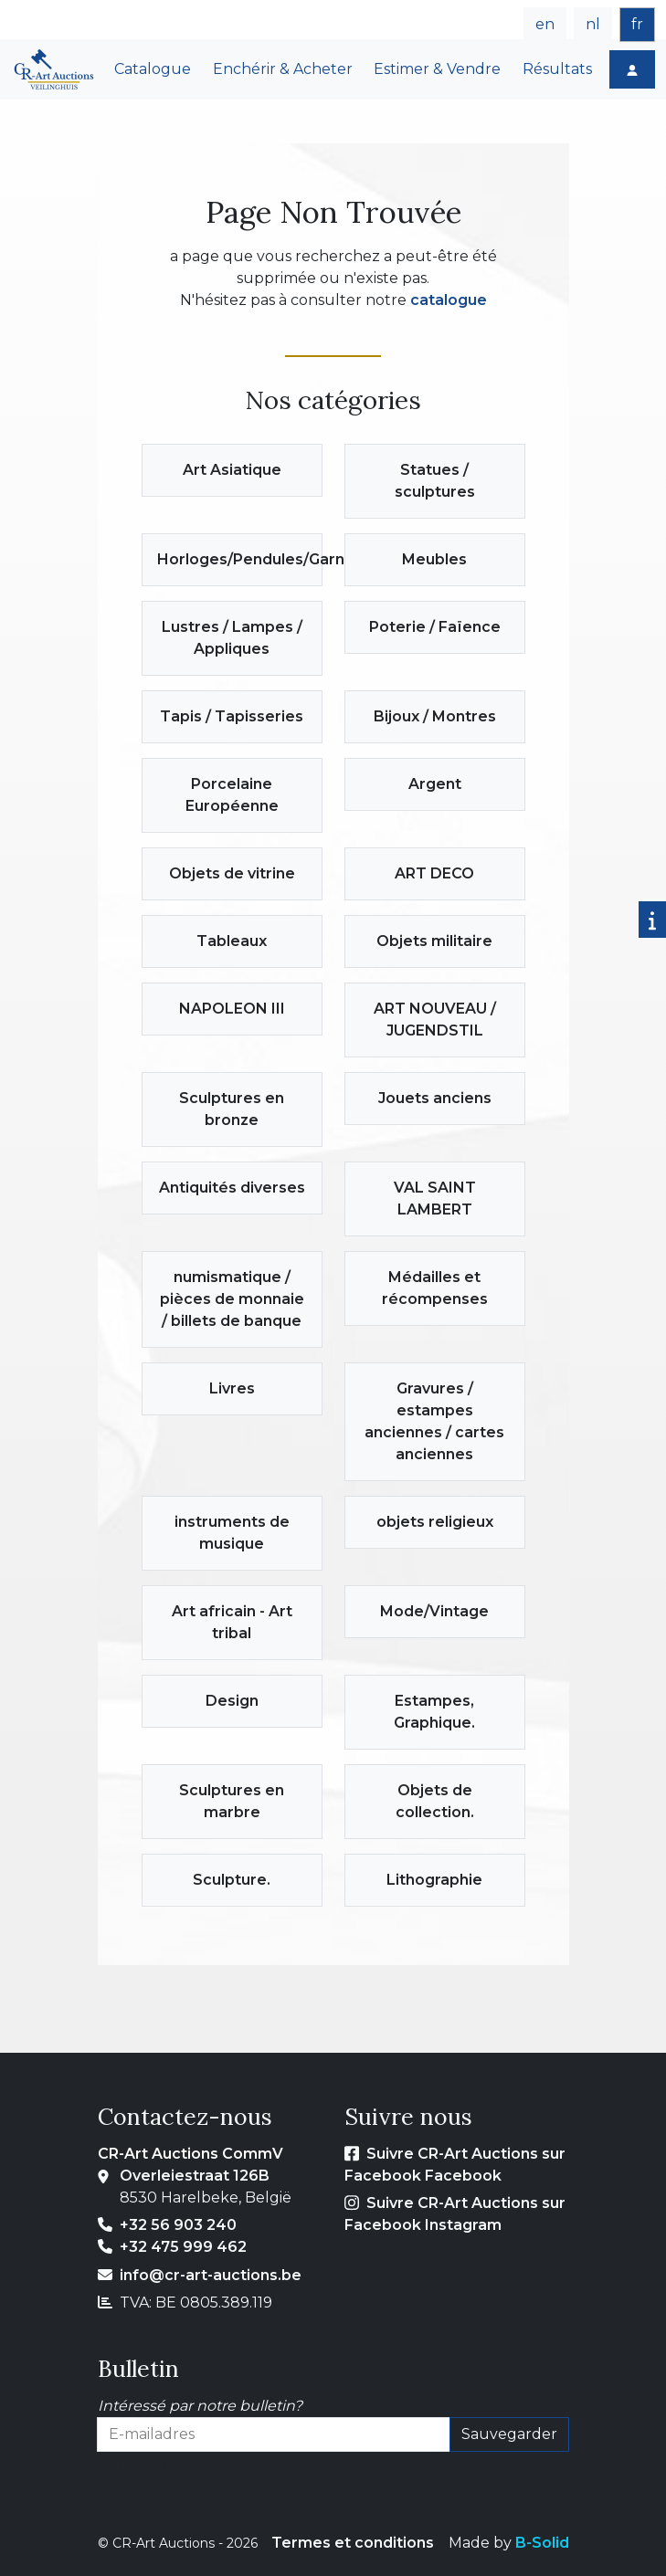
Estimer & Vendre (437, 69)
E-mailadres (141, 2462)
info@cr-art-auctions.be (210, 2275)
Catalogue (152, 69)
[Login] (632, 69)
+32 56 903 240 (178, 2225)
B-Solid (542, 2542)
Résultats (557, 69)
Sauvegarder (509, 2434)
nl (593, 24)
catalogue (448, 300)
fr (637, 24)
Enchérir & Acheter (283, 69)
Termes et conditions (352, 2542)
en (545, 24)
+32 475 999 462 (183, 2246)
